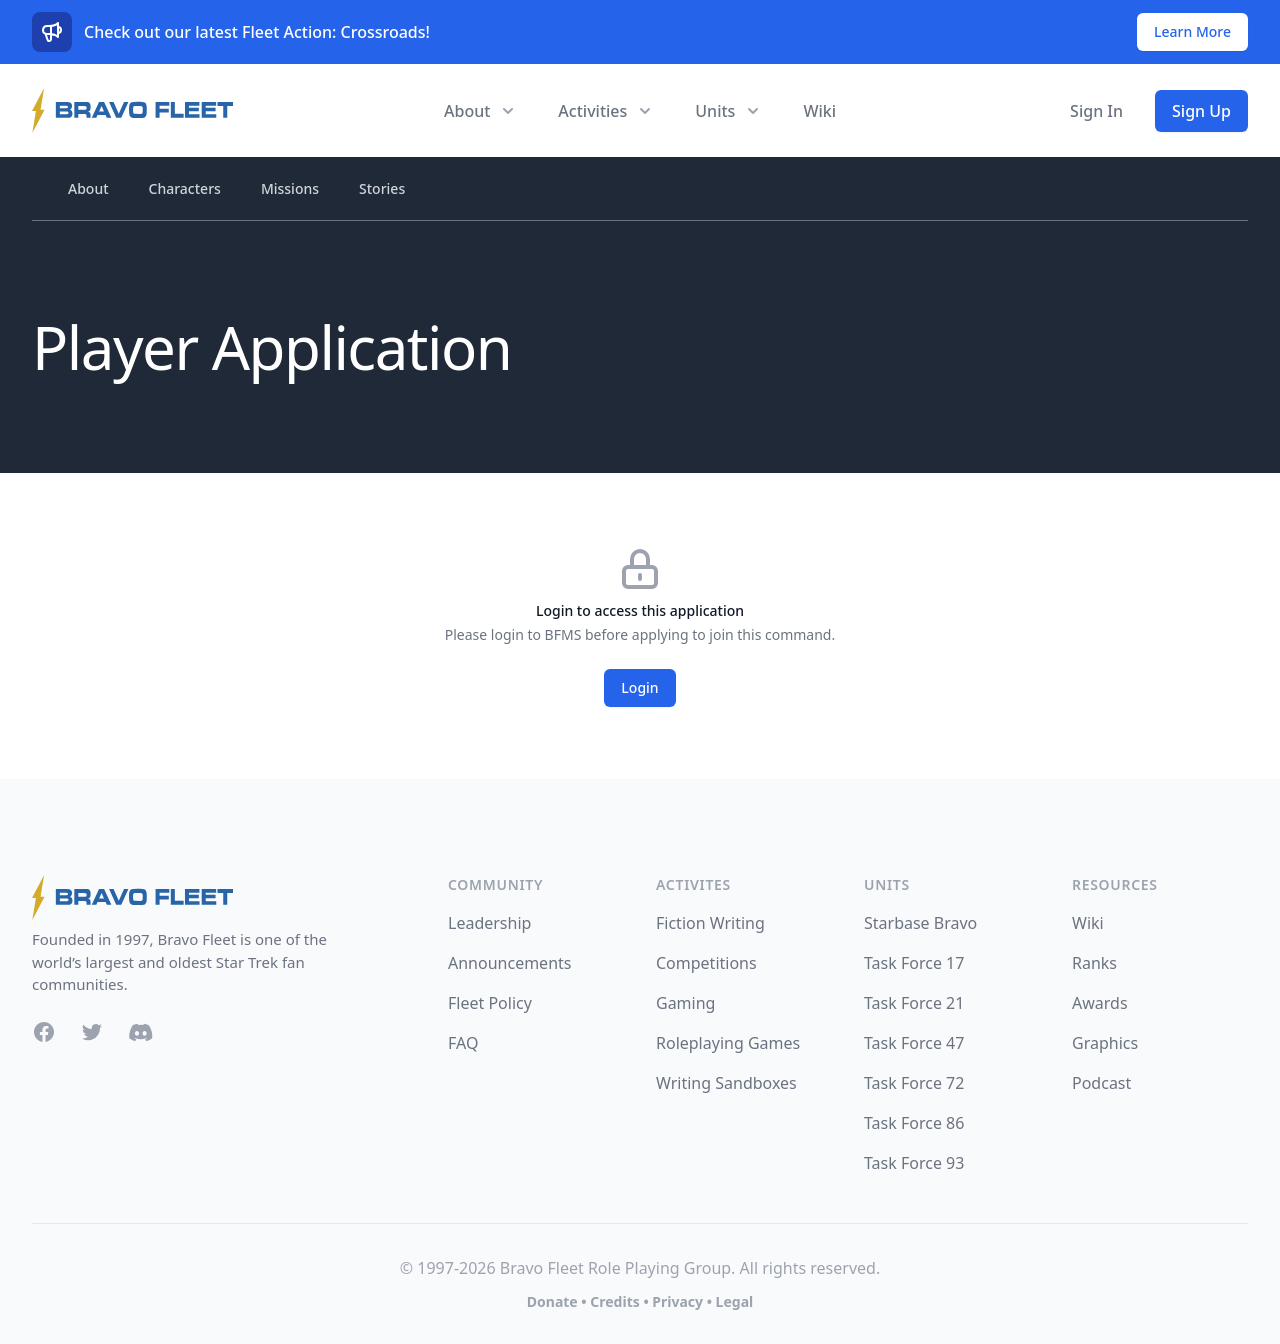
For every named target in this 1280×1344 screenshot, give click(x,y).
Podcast (1101, 1083)
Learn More (1192, 31)
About (88, 188)
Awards (1100, 1003)
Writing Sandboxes (726, 1083)
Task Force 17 (914, 963)
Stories (382, 188)
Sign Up (1201, 111)
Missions (290, 188)
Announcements (509, 963)
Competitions (706, 963)
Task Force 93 (914, 1163)
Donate (552, 1301)
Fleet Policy (490, 1003)
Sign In (1096, 111)
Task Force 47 (914, 1043)
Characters (185, 188)
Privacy (677, 1301)
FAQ (463, 1043)
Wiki (819, 111)
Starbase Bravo (920, 923)
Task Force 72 (914, 1083)
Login (639, 687)
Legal (735, 1301)
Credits (614, 1301)
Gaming (685, 1003)
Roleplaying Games (728, 1043)
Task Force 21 (914, 1003)
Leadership (489, 923)
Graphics (1105, 1043)
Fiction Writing (710, 923)
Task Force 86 (914, 1123)
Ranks (1094, 963)
